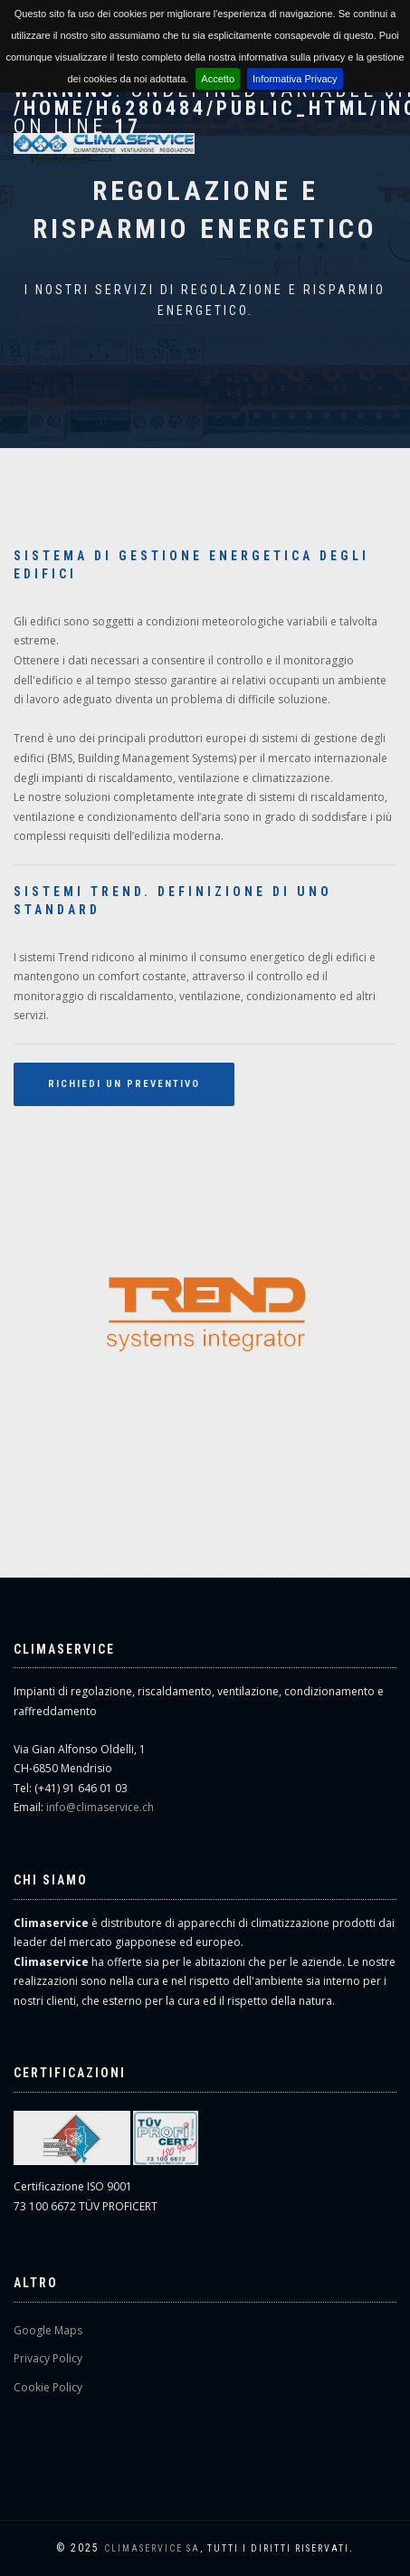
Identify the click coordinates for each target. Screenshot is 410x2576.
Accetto (217, 78)
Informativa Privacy (295, 78)
